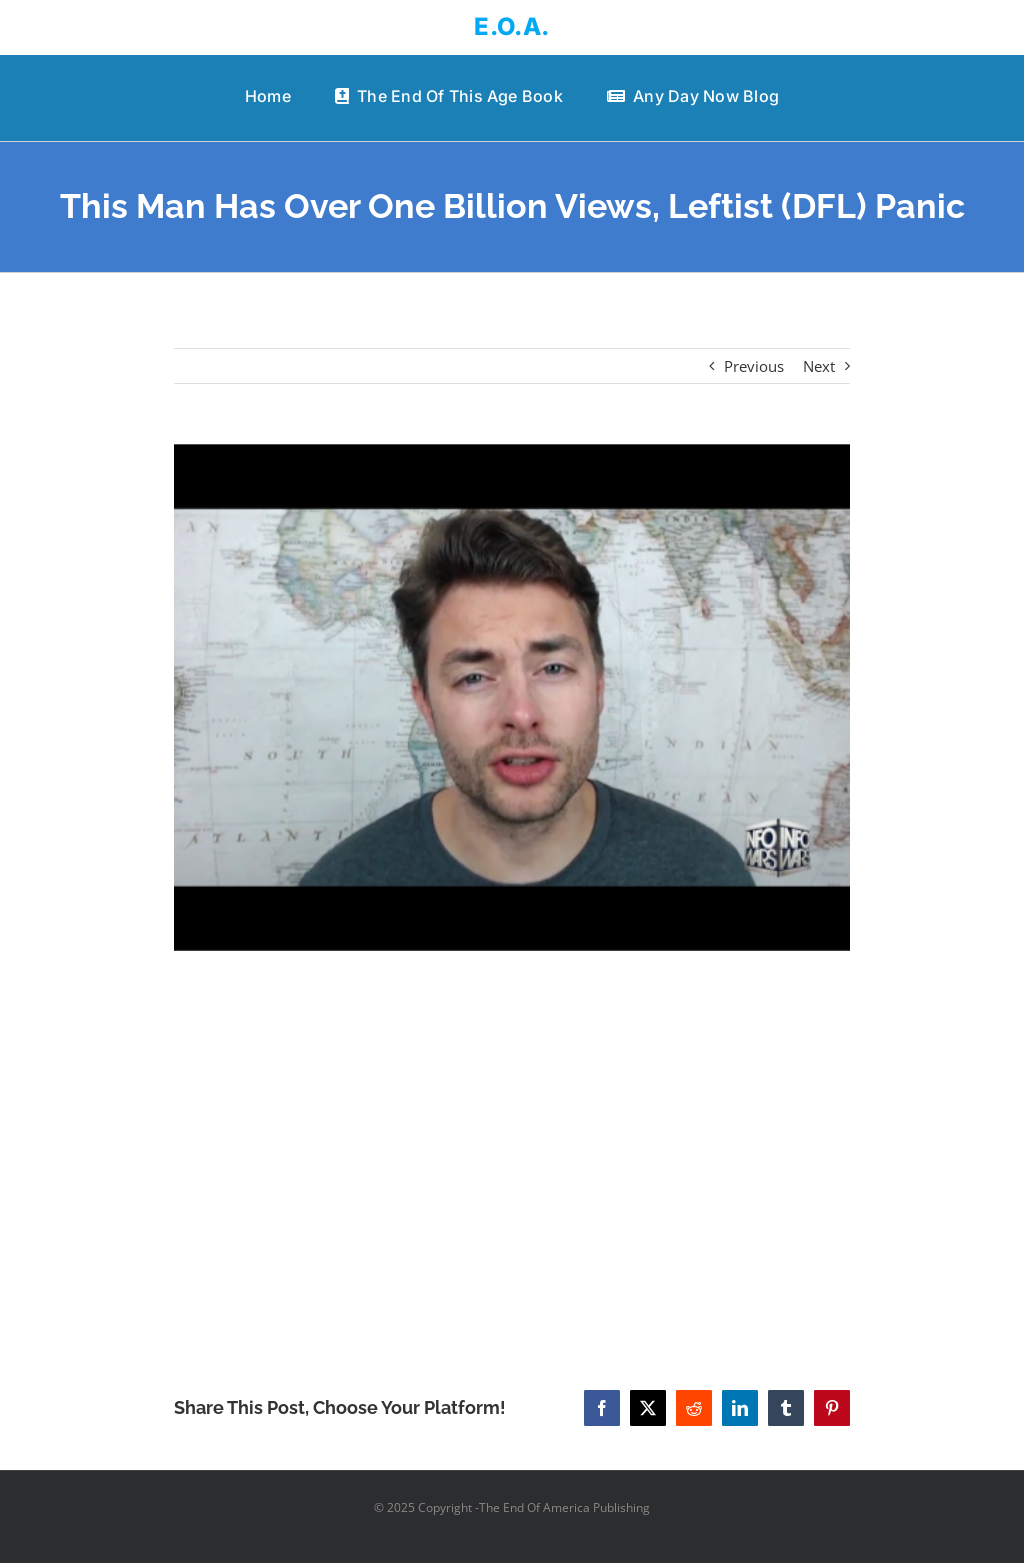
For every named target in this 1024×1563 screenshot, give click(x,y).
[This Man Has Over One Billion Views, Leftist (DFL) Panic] (512, 697)
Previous (754, 366)
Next (819, 366)
